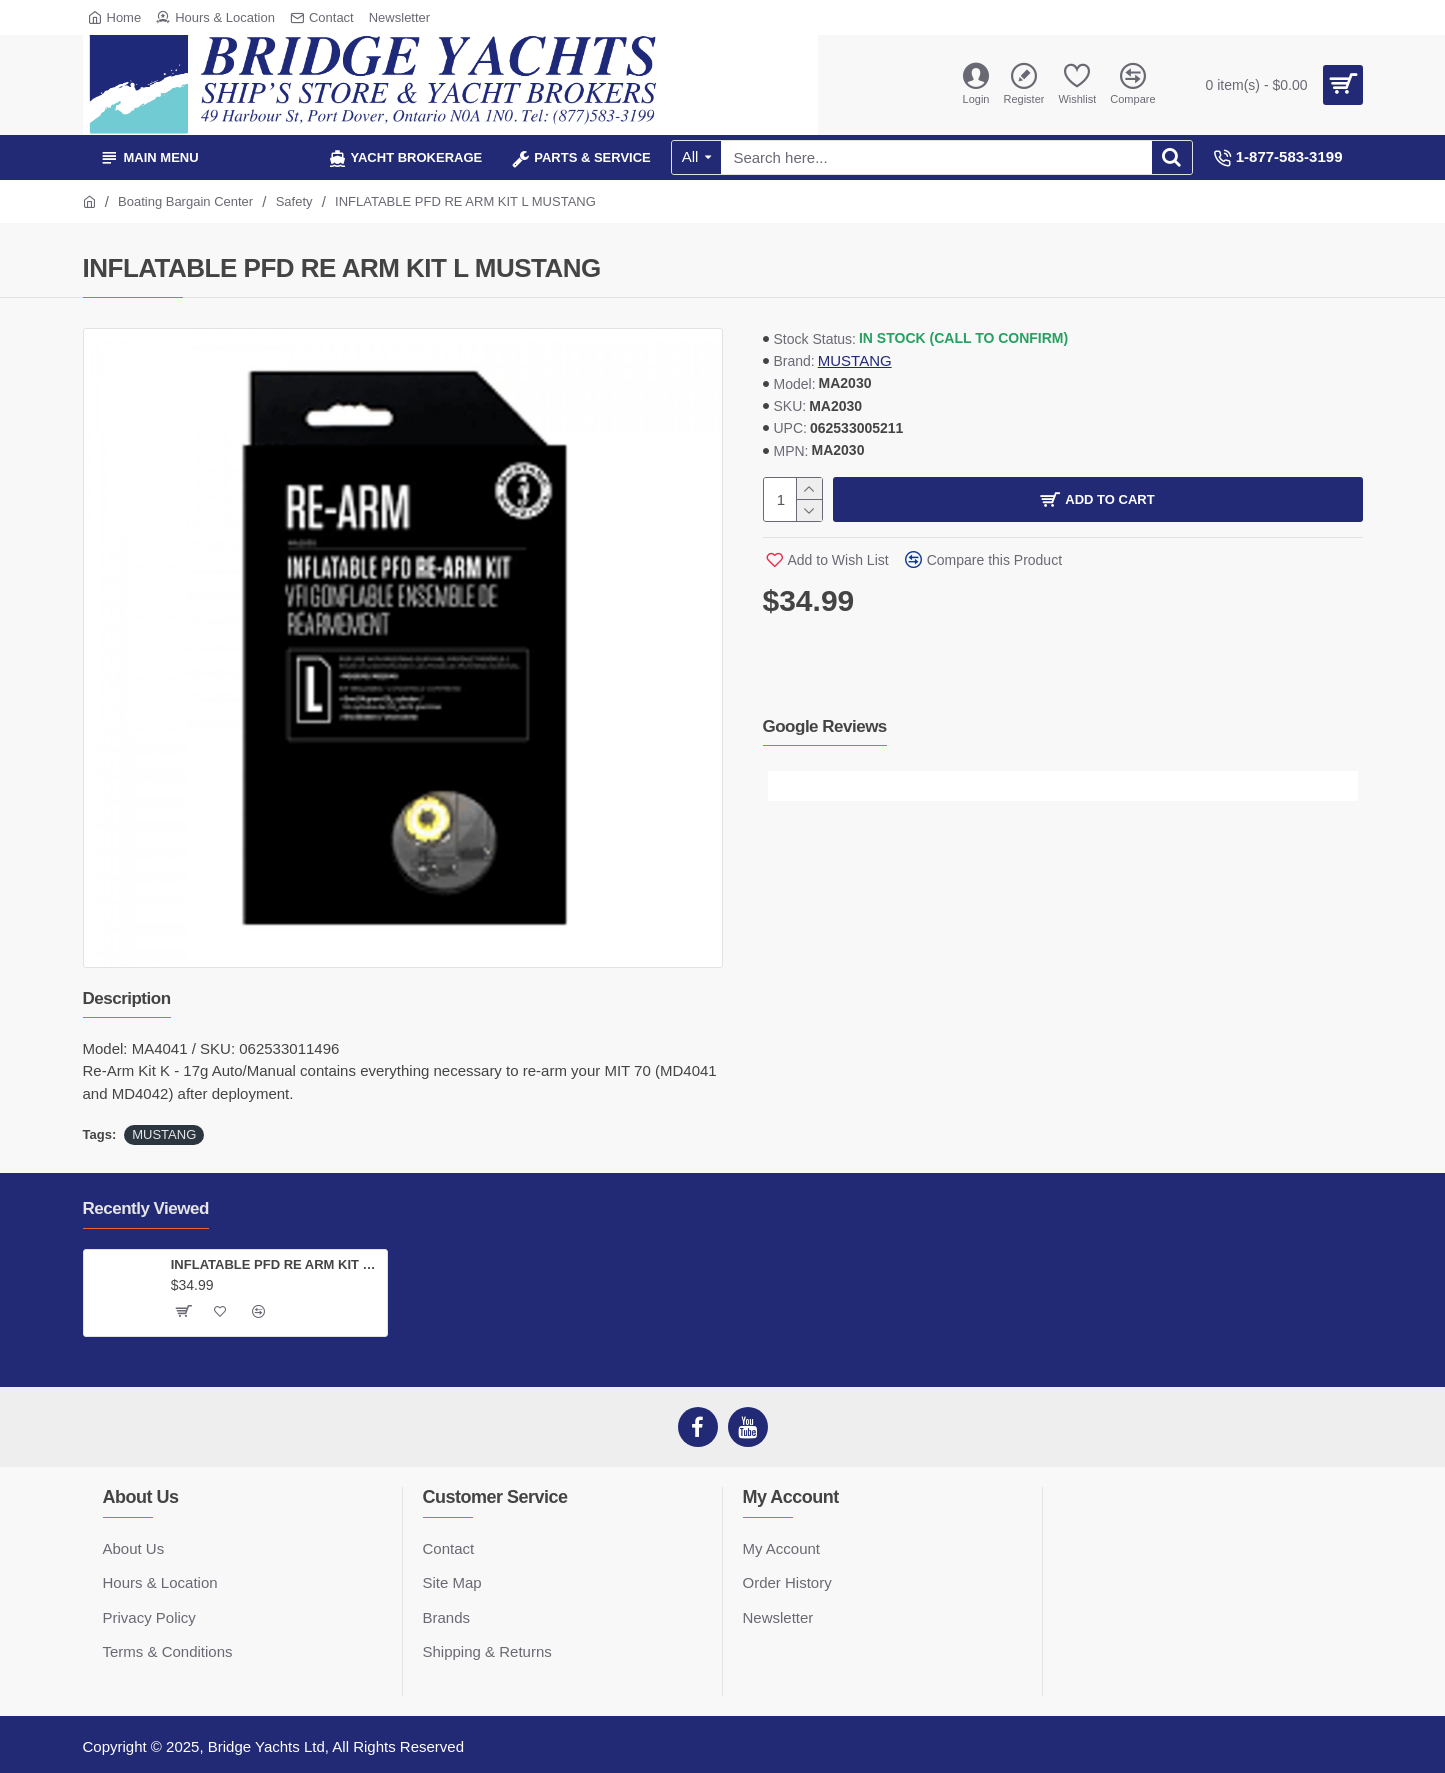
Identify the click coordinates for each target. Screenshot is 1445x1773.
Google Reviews (825, 726)
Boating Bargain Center (185, 201)
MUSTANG (855, 360)
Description (127, 998)
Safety (294, 201)
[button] (783, 786)
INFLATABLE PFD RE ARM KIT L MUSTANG (275, 1264)
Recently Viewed (146, 1208)
